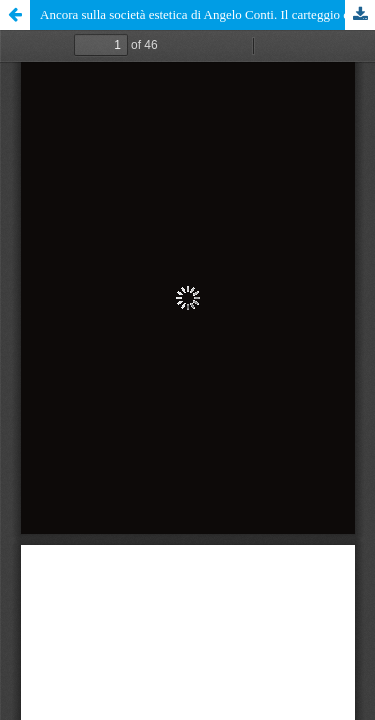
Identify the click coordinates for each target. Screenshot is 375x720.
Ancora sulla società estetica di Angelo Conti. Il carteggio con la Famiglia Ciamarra (207, 14)
